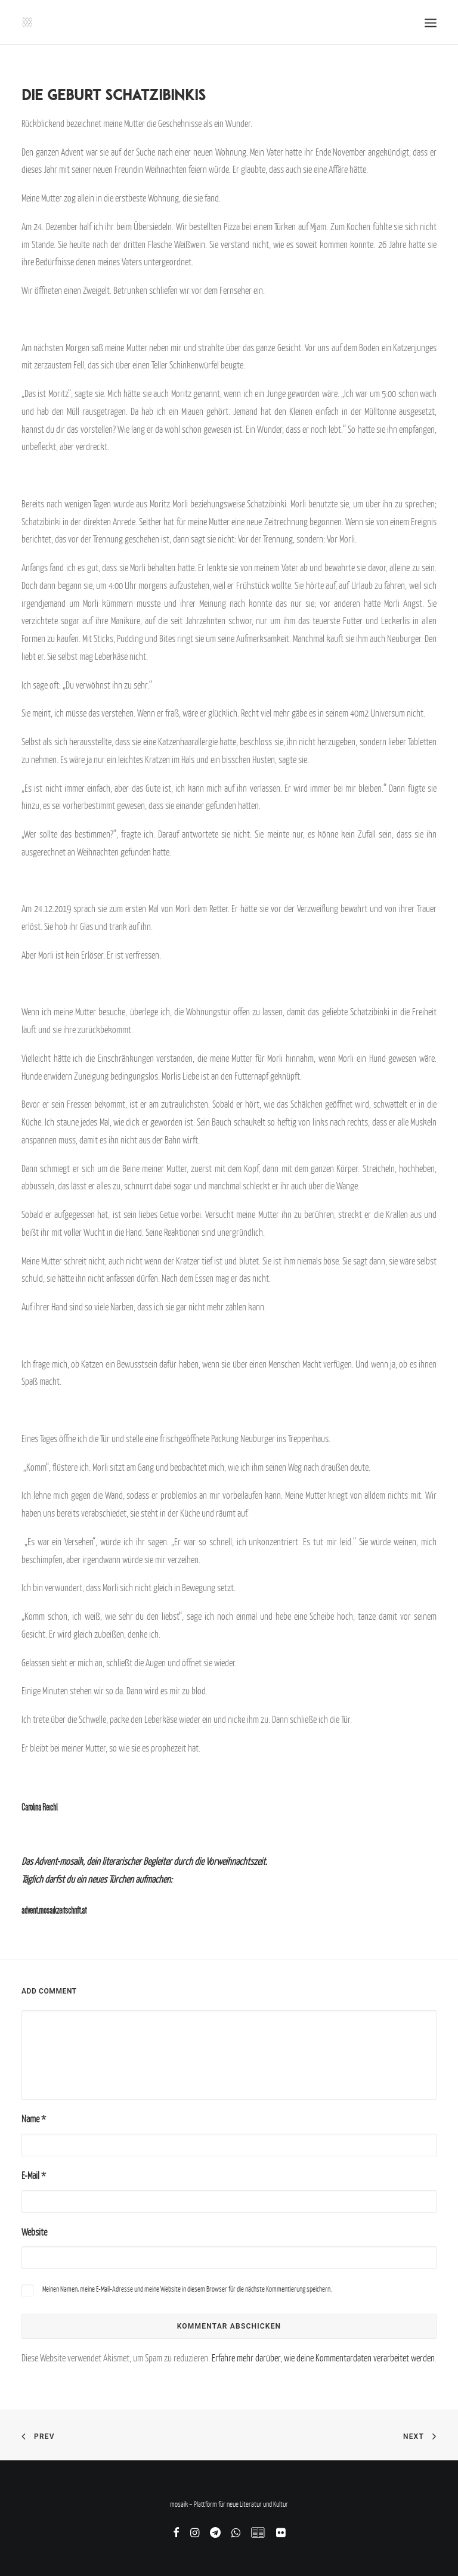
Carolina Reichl (39, 1807)
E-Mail (33, 2175)
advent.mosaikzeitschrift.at (53, 1910)
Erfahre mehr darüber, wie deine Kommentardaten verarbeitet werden (323, 2358)
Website (34, 2232)
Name (33, 2119)
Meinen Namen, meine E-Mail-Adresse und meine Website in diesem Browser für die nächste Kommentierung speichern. (187, 2288)
